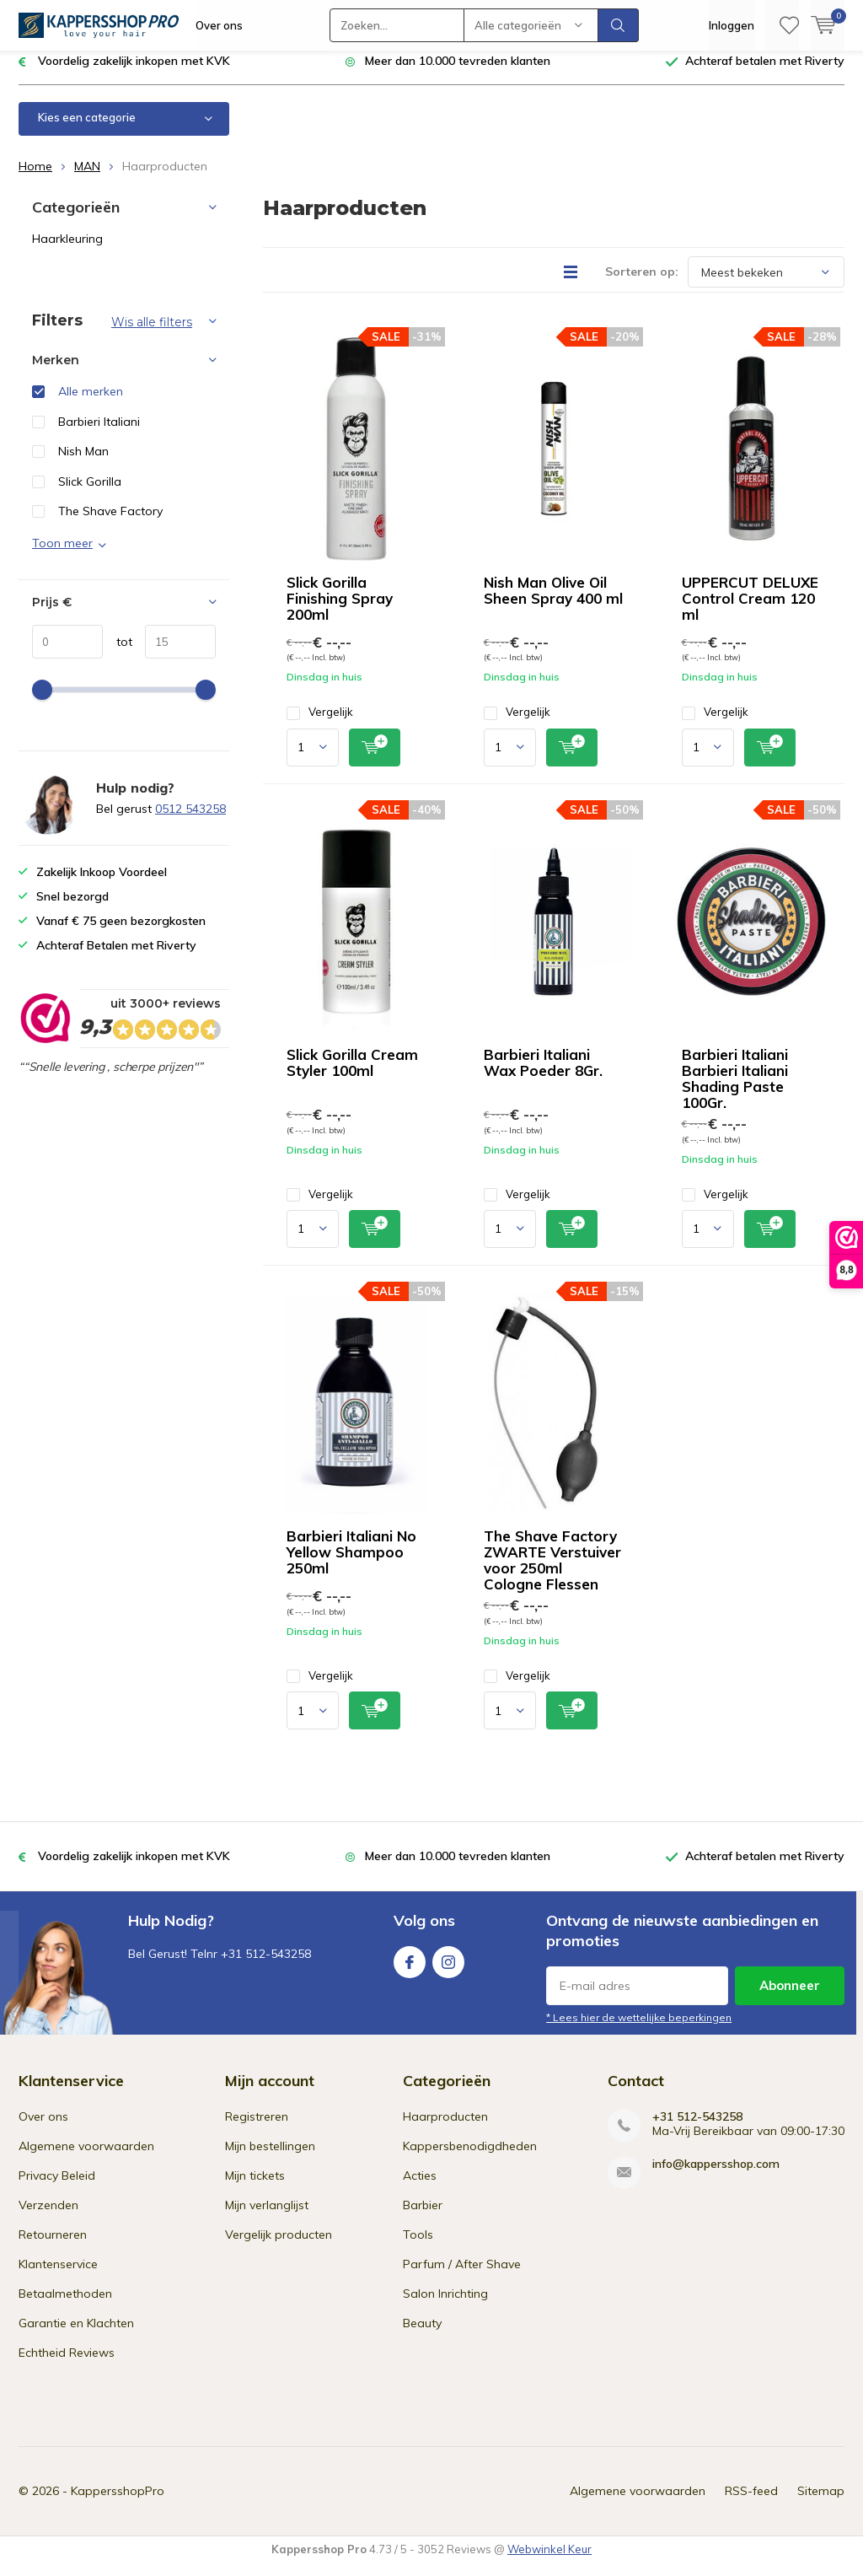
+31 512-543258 (697, 2129)
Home (35, 178)
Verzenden (48, 2217)
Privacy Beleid (57, 2188)
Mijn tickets (255, 2188)
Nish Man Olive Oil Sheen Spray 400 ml (553, 603)
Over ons (219, 25)
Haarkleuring (67, 251)
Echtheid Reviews (67, 2365)
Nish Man (83, 463)
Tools (418, 2247)
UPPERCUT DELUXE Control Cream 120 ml (750, 611)
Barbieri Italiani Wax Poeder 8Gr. (543, 1075)
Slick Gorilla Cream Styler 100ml (352, 1075)
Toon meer (62, 555)
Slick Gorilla (89, 494)
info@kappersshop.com (716, 2177)
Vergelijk (320, 725)
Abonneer (789, 1998)
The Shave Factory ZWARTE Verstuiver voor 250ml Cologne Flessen (552, 1572)
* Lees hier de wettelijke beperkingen (639, 2030)
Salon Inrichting (445, 2306)
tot (117, 653)
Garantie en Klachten (76, 2335)
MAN (87, 178)
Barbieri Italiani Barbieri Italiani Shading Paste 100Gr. (735, 1091)
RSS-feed (751, 2503)
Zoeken (618, 25)
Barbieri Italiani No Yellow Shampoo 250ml (351, 1564)
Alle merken (90, 403)
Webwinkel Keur (549, 2561)
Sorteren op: (641, 284)
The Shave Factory (110, 523)
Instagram (448, 1971)
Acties (420, 2188)
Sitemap (820, 2503)
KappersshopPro (117, 2503)
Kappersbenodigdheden (470, 2158)
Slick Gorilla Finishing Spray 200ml (340, 611)
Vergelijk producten (278, 2247)
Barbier (422, 2217)
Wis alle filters (151, 334)
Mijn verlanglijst (266, 2217)
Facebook (410, 1971)
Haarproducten (445, 2129)
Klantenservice (58, 2276)
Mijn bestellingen (270, 2158)
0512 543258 (190, 821)
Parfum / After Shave (462, 2276)
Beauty (422, 2335)
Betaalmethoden (65, 2306)
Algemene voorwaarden (86, 2158)
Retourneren (53, 2247)
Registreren (256, 2129)
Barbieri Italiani (99, 434)
